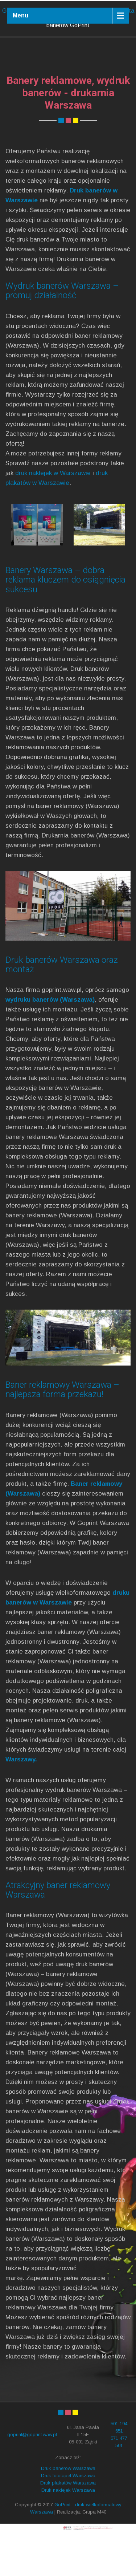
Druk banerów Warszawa (68, 2510)
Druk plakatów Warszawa (68, 2525)
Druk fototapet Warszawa (68, 2517)
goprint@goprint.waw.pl (32, 2476)
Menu (20, 15)
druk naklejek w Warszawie (53, 514)
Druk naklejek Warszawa (68, 2532)
